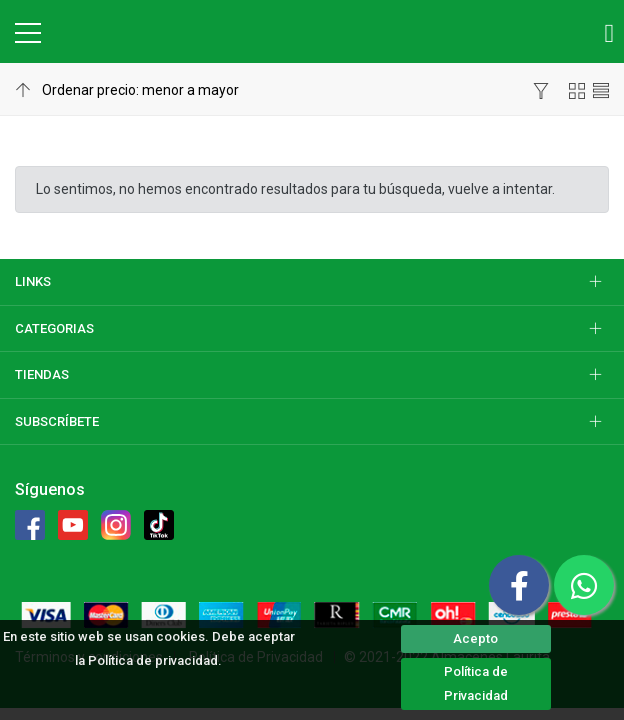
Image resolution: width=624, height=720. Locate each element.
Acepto (475, 638)
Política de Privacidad (476, 683)
